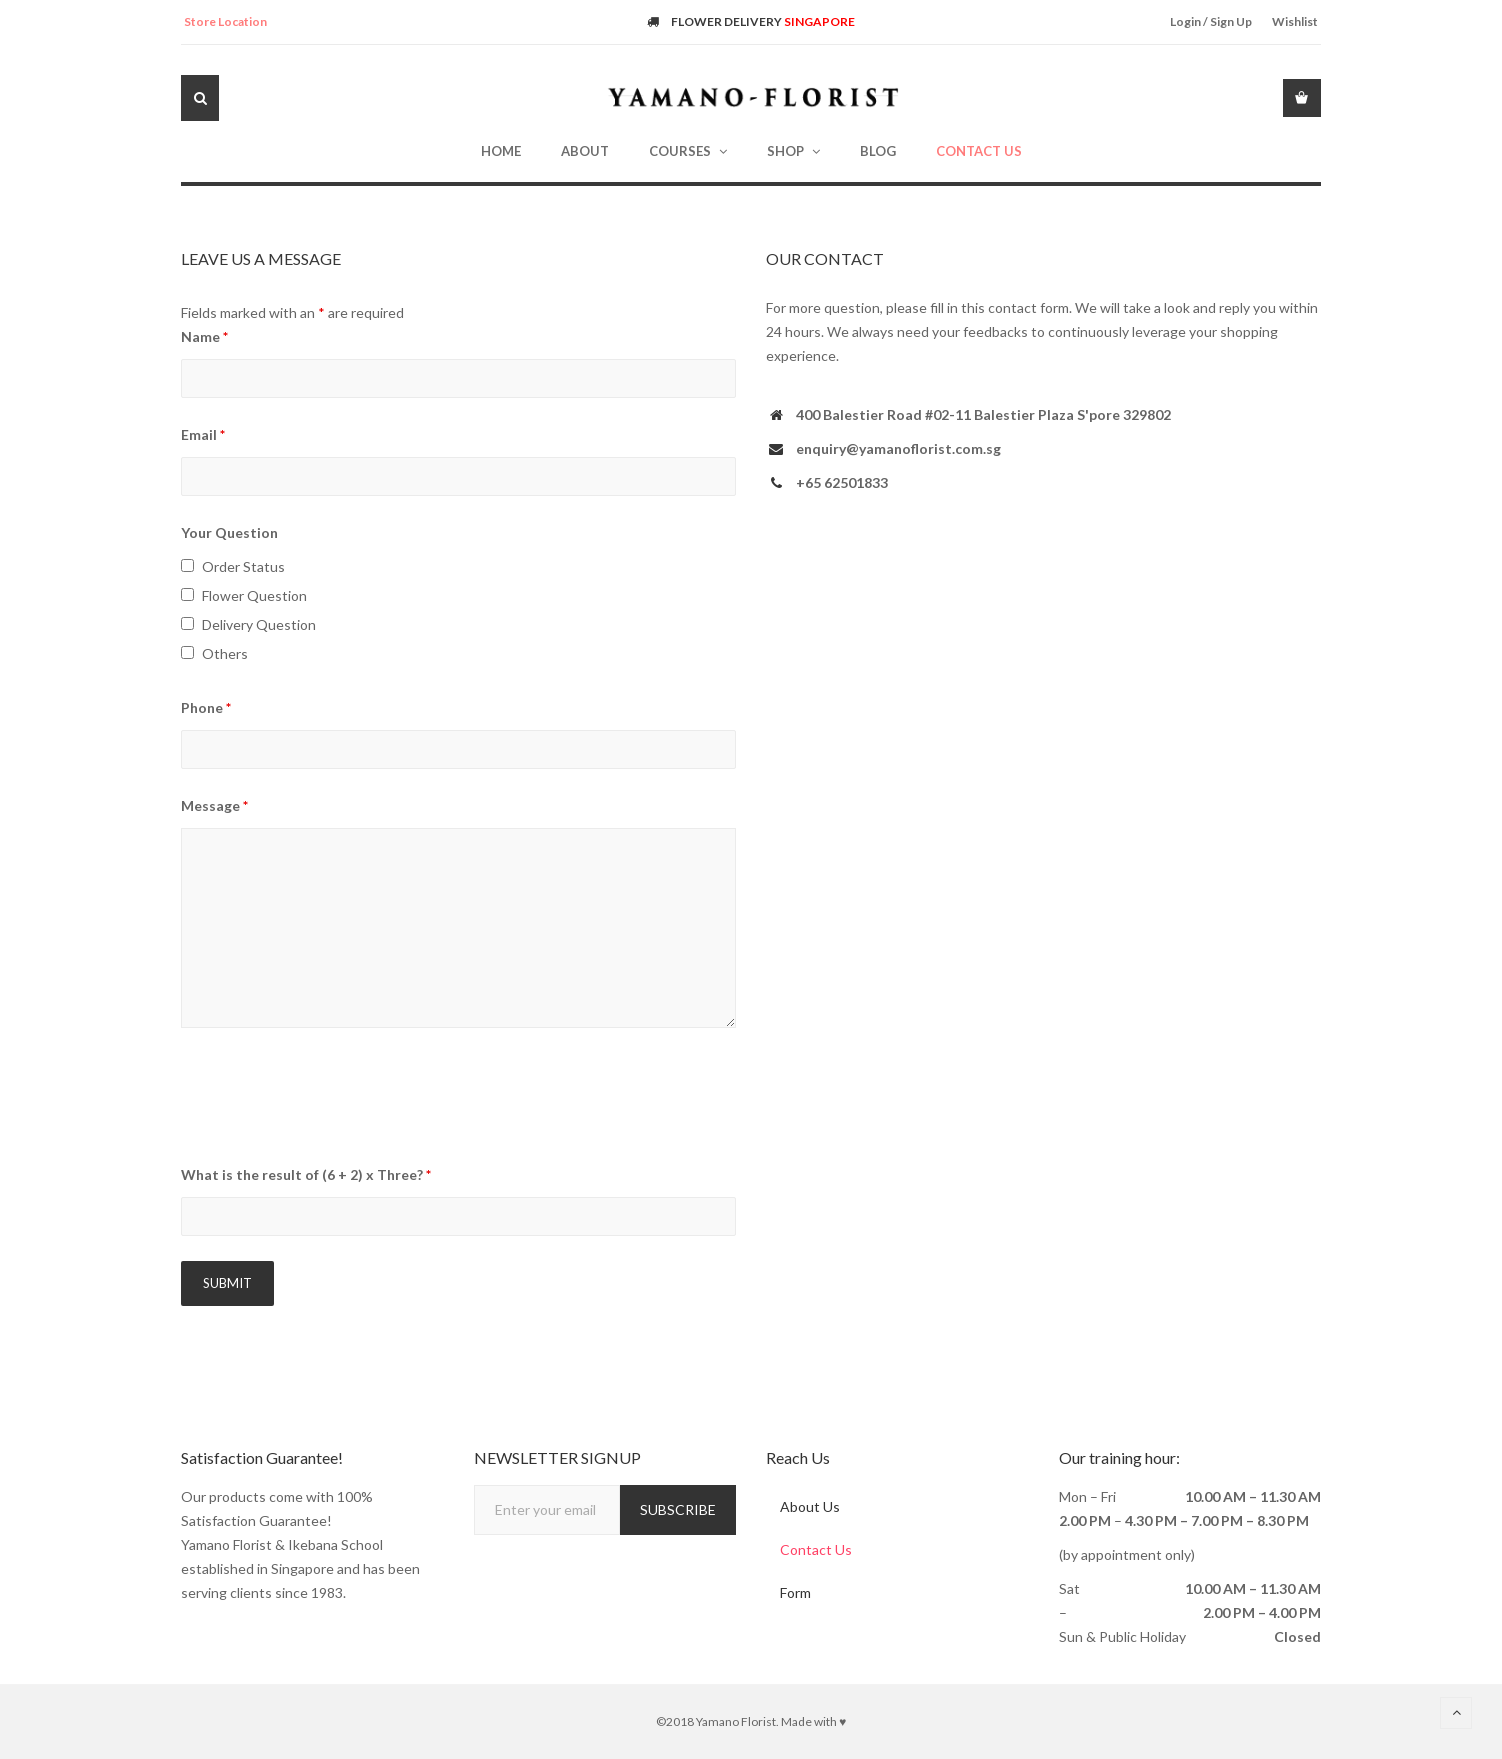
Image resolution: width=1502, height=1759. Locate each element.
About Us (811, 1506)
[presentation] (333, 1099)
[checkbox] (187, 565)
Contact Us (817, 1550)
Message (214, 805)
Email (203, 434)
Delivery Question (259, 624)
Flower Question (254, 595)
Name (204, 336)
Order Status (243, 566)
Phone (206, 707)
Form (796, 1594)
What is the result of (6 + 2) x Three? (306, 1174)
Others (225, 653)
